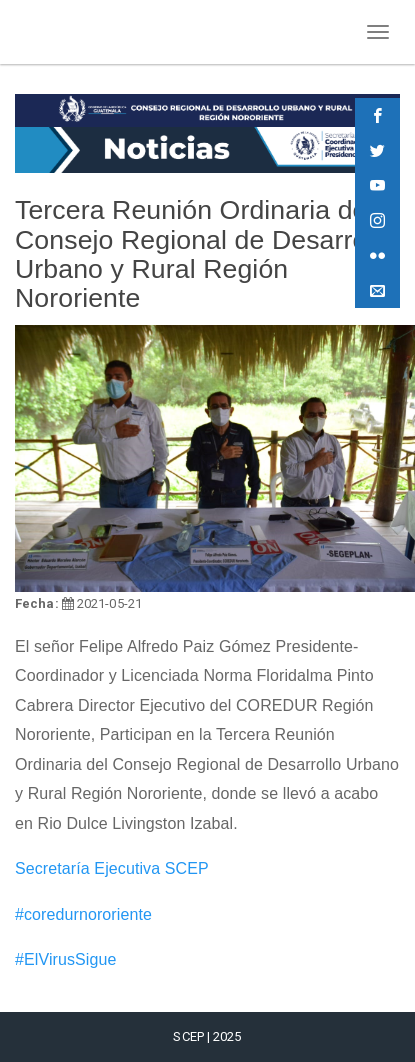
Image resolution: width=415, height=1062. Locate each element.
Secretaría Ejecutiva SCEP (112, 868)
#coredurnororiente (83, 914)
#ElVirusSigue (66, 959)
